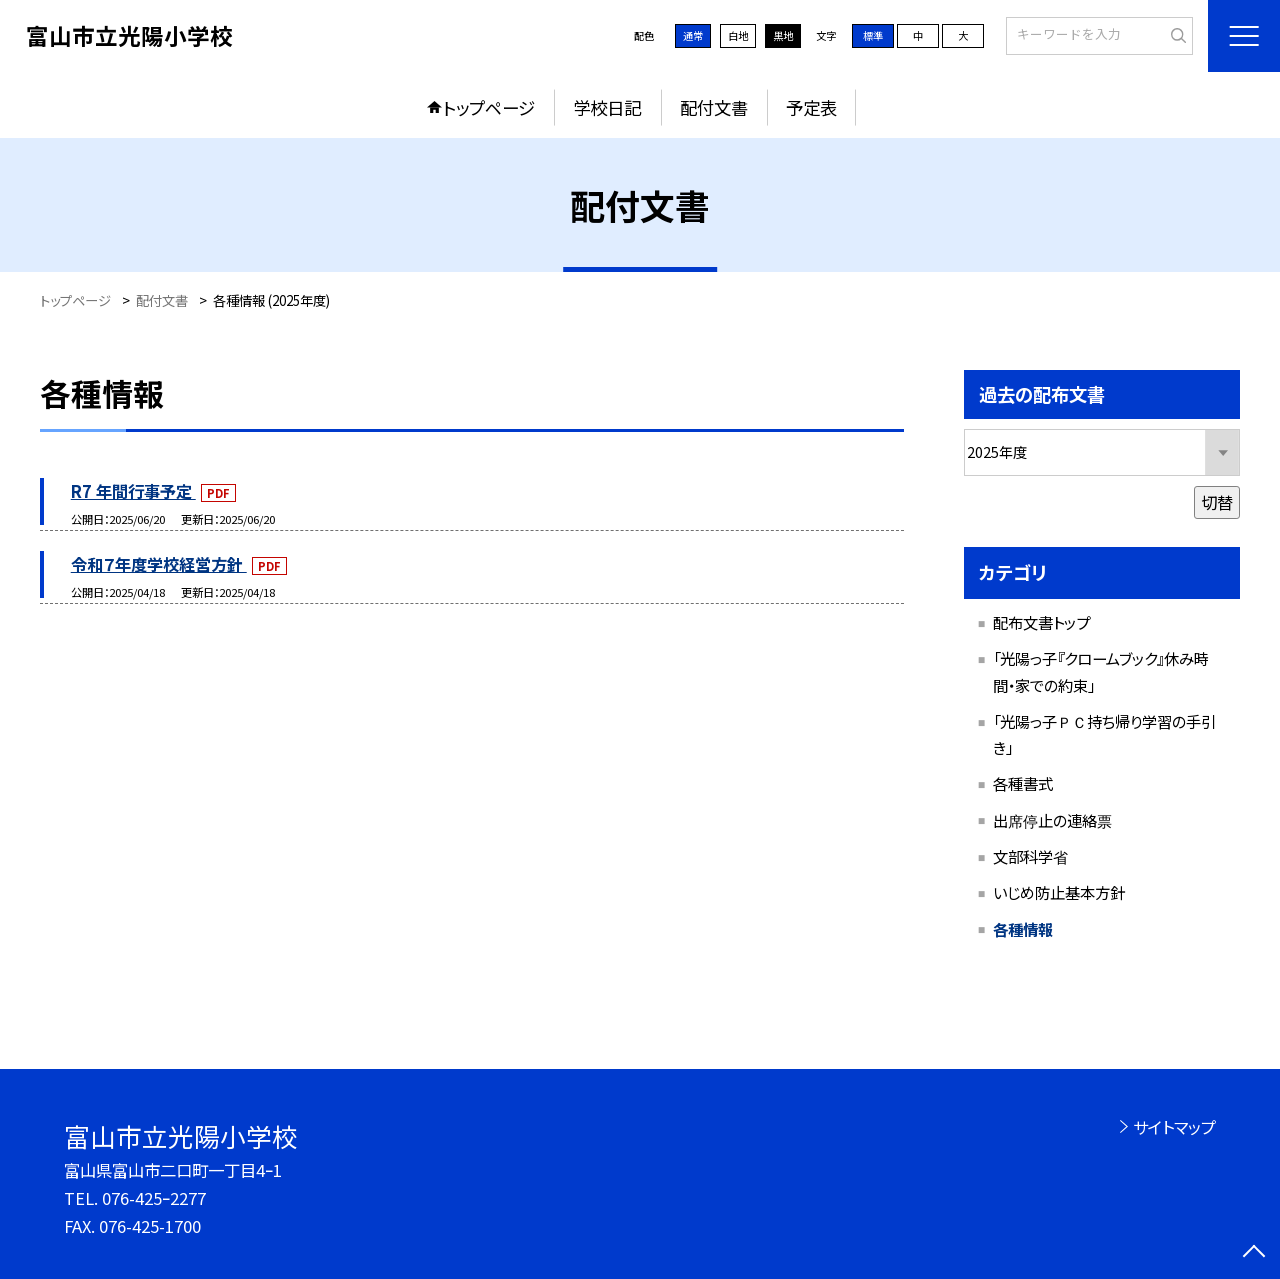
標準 (873, 35)
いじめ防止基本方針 (1059, 892)
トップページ (489, 107)
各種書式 (1023, 783)
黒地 (783, 35)
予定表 (811, 107)
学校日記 (607, 107)
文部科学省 (1030, 856)
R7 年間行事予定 (133, 491)
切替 (1217, 502)
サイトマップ (1174, 1127)
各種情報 (1023, 929)
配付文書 (714, 107)
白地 (738, 35)
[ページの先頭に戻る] (1254, 1253)
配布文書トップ (1041, 622)
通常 (693, 35)
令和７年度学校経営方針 (159, 564)
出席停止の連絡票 (1052, 820)
